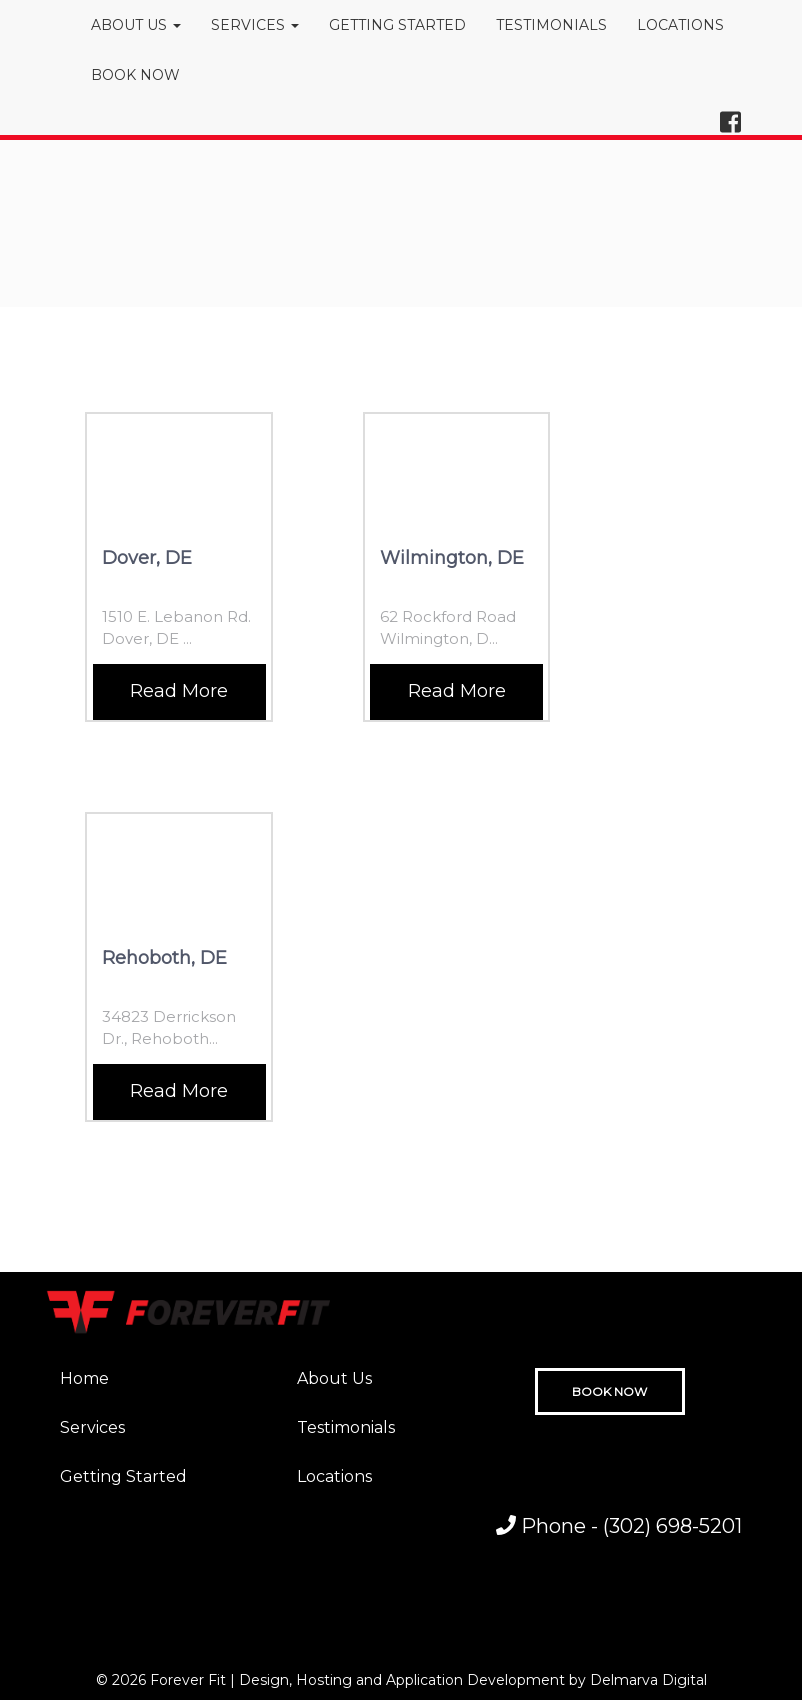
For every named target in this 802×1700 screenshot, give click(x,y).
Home (84, 1378)
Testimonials (346, 1427)
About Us (334, 1378)
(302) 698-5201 (672, 1526)
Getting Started (123, 1476)
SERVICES (255, 25)
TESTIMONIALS (551, 25)
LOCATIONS (680, 25)
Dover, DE (147, 558)
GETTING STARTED (397, 25)
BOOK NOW (135, 75)
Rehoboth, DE (164, 958)
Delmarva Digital (648, 1680)
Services (92, 1427)
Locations (334, 1476)
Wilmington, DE (452, 558)
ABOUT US (136, 25)
